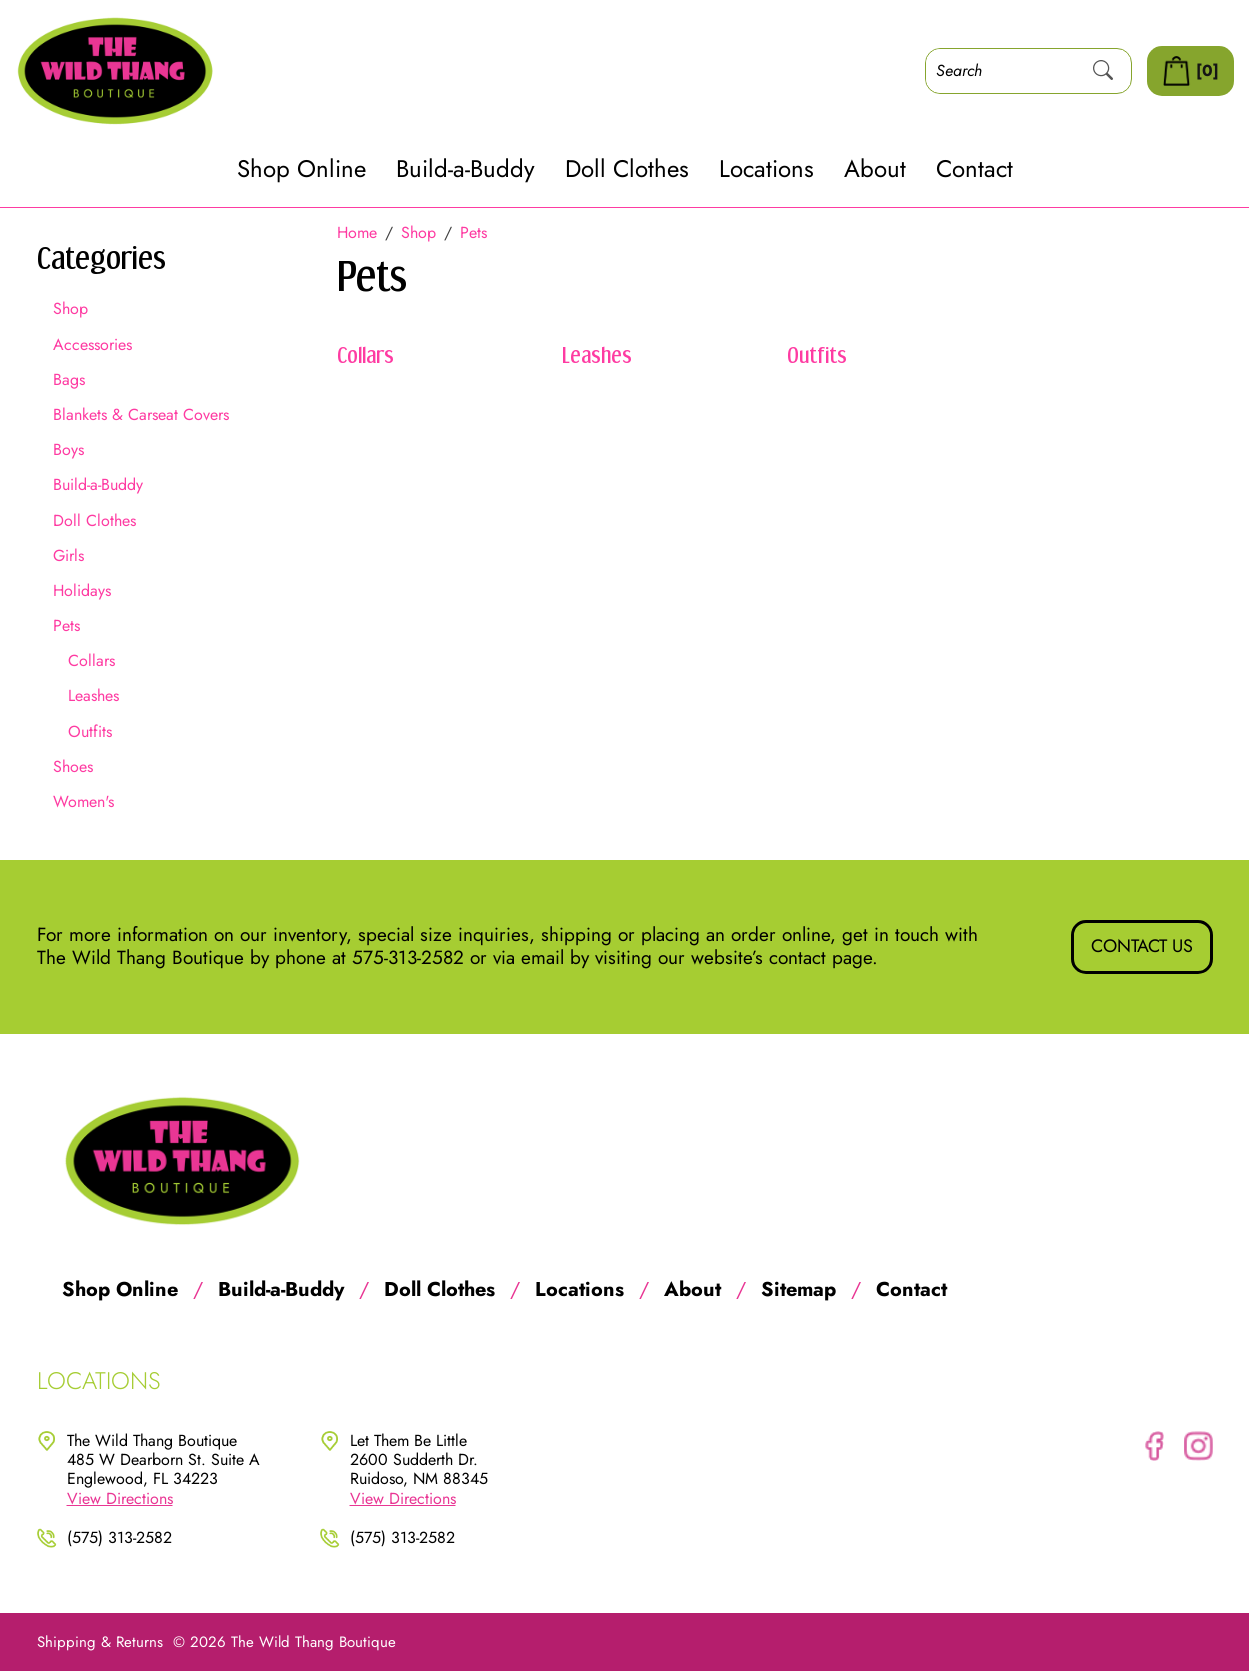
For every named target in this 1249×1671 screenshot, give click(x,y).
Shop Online (301, 169)
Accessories (92, 344)
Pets (66, 625)
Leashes (93, 695)
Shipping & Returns (100, 1642)
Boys (68, 449)
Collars (91, 660)
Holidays (82, 590)
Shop (70, 308)
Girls (68, 555)
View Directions (120, 1498)
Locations (766, 169)
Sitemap (798, 1290)
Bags (69, 379)
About (875, 169)
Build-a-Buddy (465, 169)
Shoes (73, 766)
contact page (820, 957)
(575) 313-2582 (119, 1537)
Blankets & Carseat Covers (141, 414)
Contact (974, 169)
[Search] (1001, 70)
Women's (83, 801)
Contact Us (1142, 946)
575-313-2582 (408, 957)
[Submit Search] (1103, 71)
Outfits (90, 731)
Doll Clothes (627, 169)
